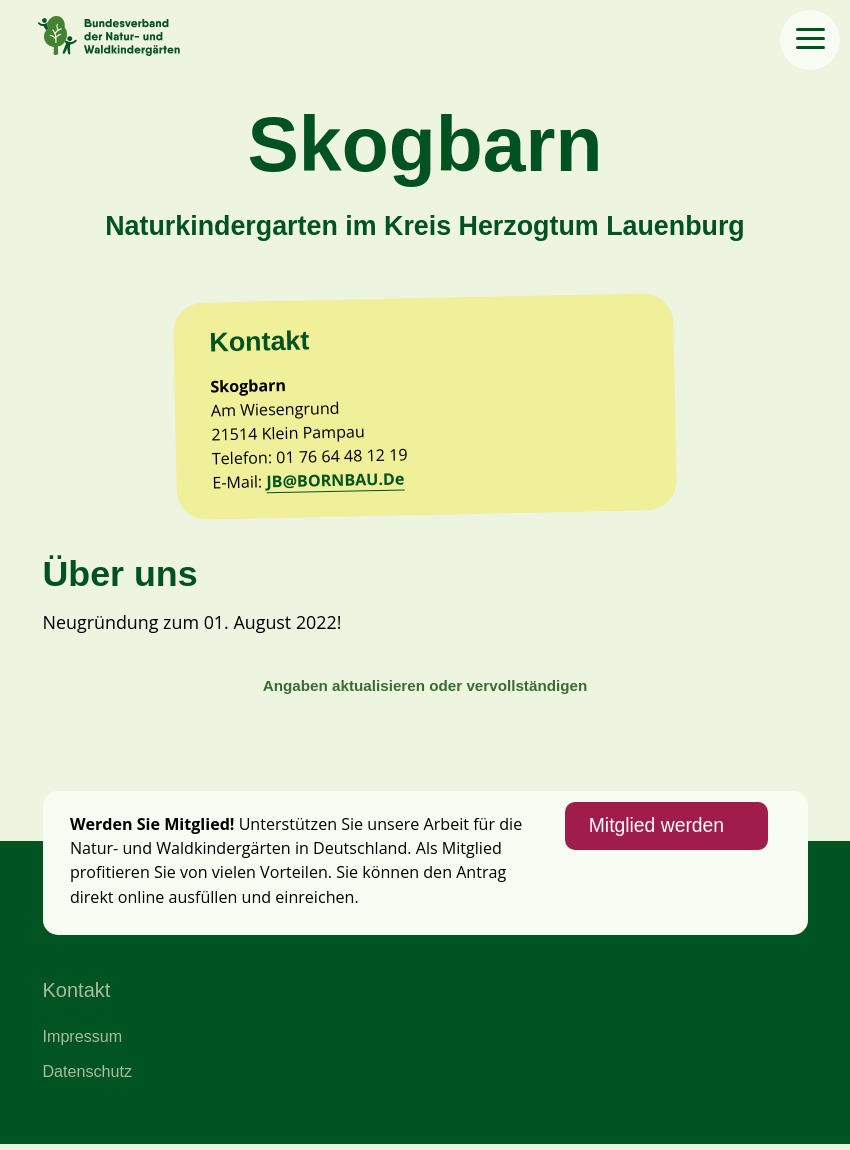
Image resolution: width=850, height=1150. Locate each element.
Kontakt (77, 995)
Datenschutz (88, 1076)
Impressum (83, 1041)
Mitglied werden (656, 831)
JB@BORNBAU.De (336, 482)
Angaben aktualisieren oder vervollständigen (425, 689)
